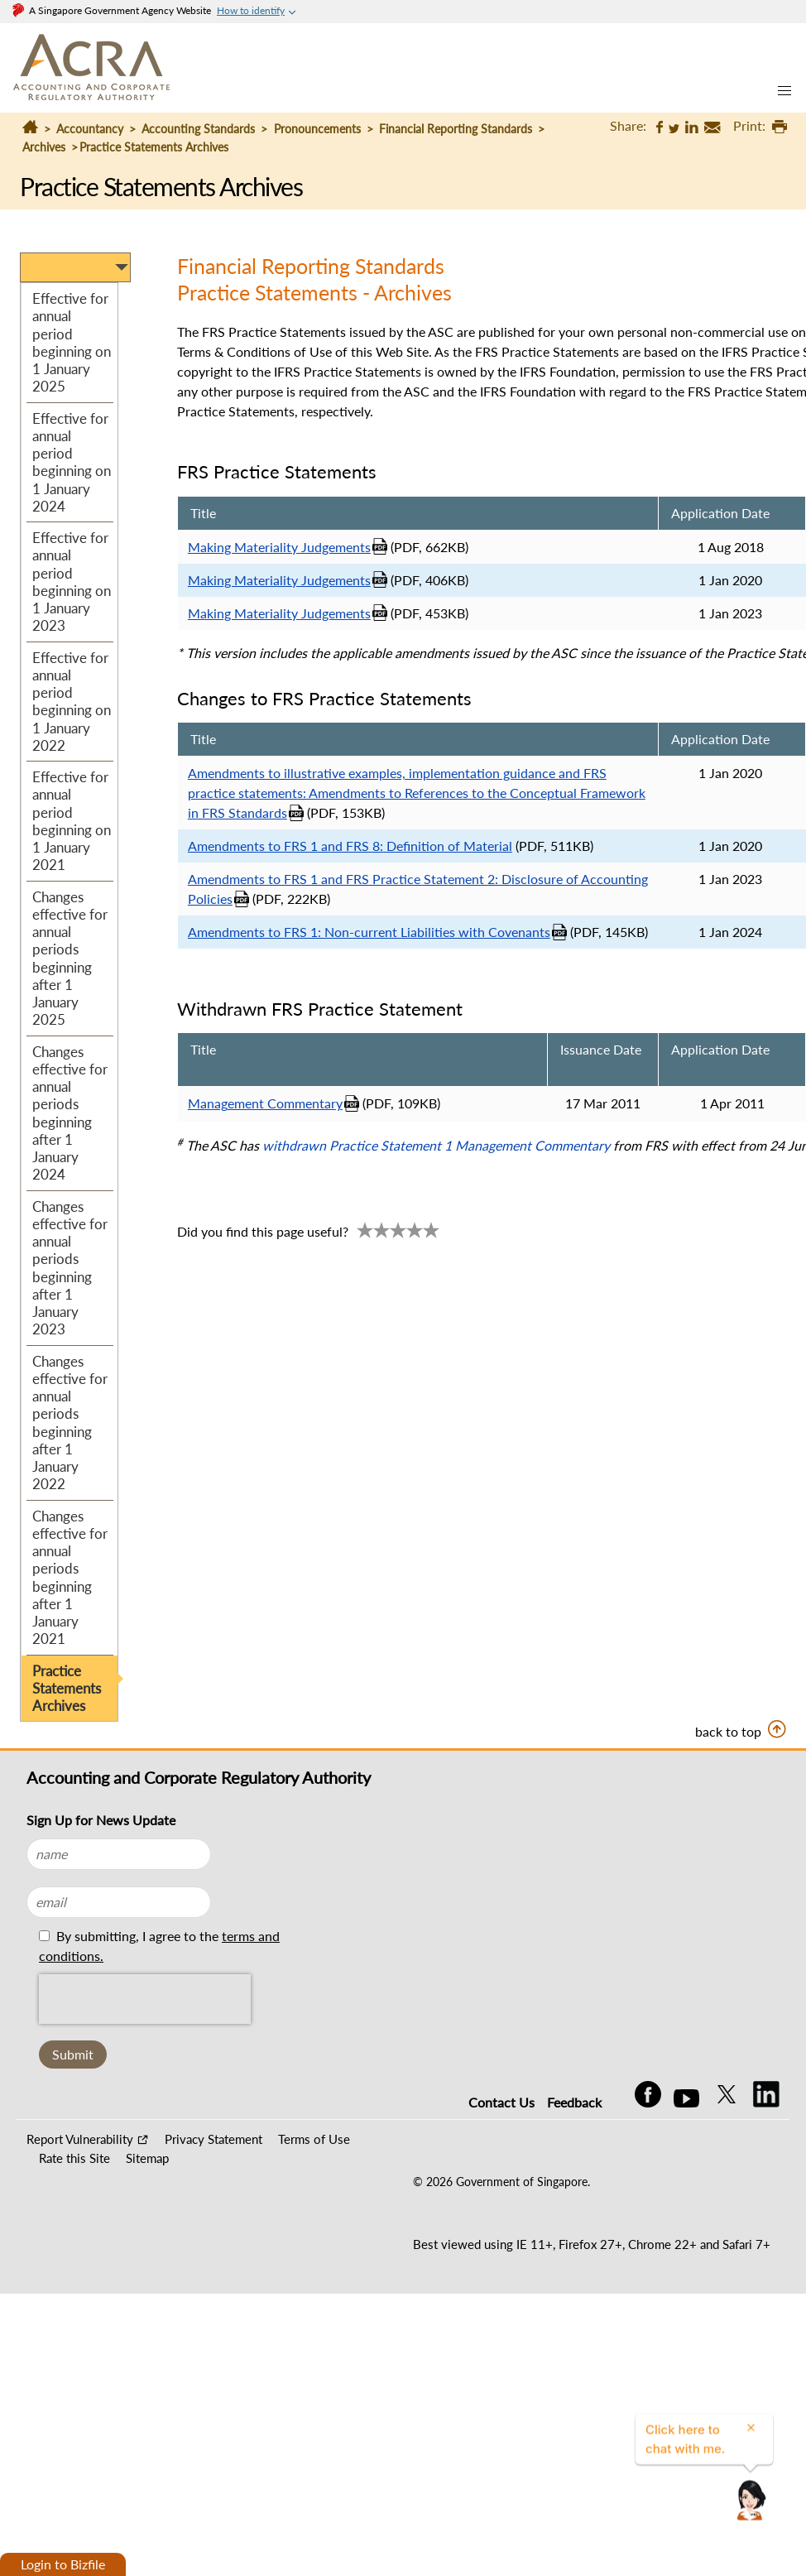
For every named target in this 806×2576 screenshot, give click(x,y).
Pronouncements (317, 129)
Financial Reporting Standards (455, 129)
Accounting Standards (200, 129)
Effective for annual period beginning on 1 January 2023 (71, 581)
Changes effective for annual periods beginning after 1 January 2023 (70, 1268)
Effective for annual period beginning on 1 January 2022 (71, 701)
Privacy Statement (213, 2138)
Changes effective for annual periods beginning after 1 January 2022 (70, 1423)
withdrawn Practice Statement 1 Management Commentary (436, 1145)
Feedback (574, 2102)
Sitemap (147, 2158)
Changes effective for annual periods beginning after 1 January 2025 (70, 958)
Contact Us (501, 2102)
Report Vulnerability (79, 2138)
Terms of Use (314, 2138)
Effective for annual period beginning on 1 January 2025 (71, 342)
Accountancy (89, 129)
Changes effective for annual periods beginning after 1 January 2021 (70, 1577)
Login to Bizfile (63, 2564)
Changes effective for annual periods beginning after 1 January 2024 (70, 1113)
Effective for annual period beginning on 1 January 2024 (71, 462)
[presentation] (145, 1999)
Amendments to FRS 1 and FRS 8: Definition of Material (350, 845)
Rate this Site (74, 2158)
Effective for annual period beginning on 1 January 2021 (71, 820)
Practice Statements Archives (66, 1688)
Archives (43, 147)
